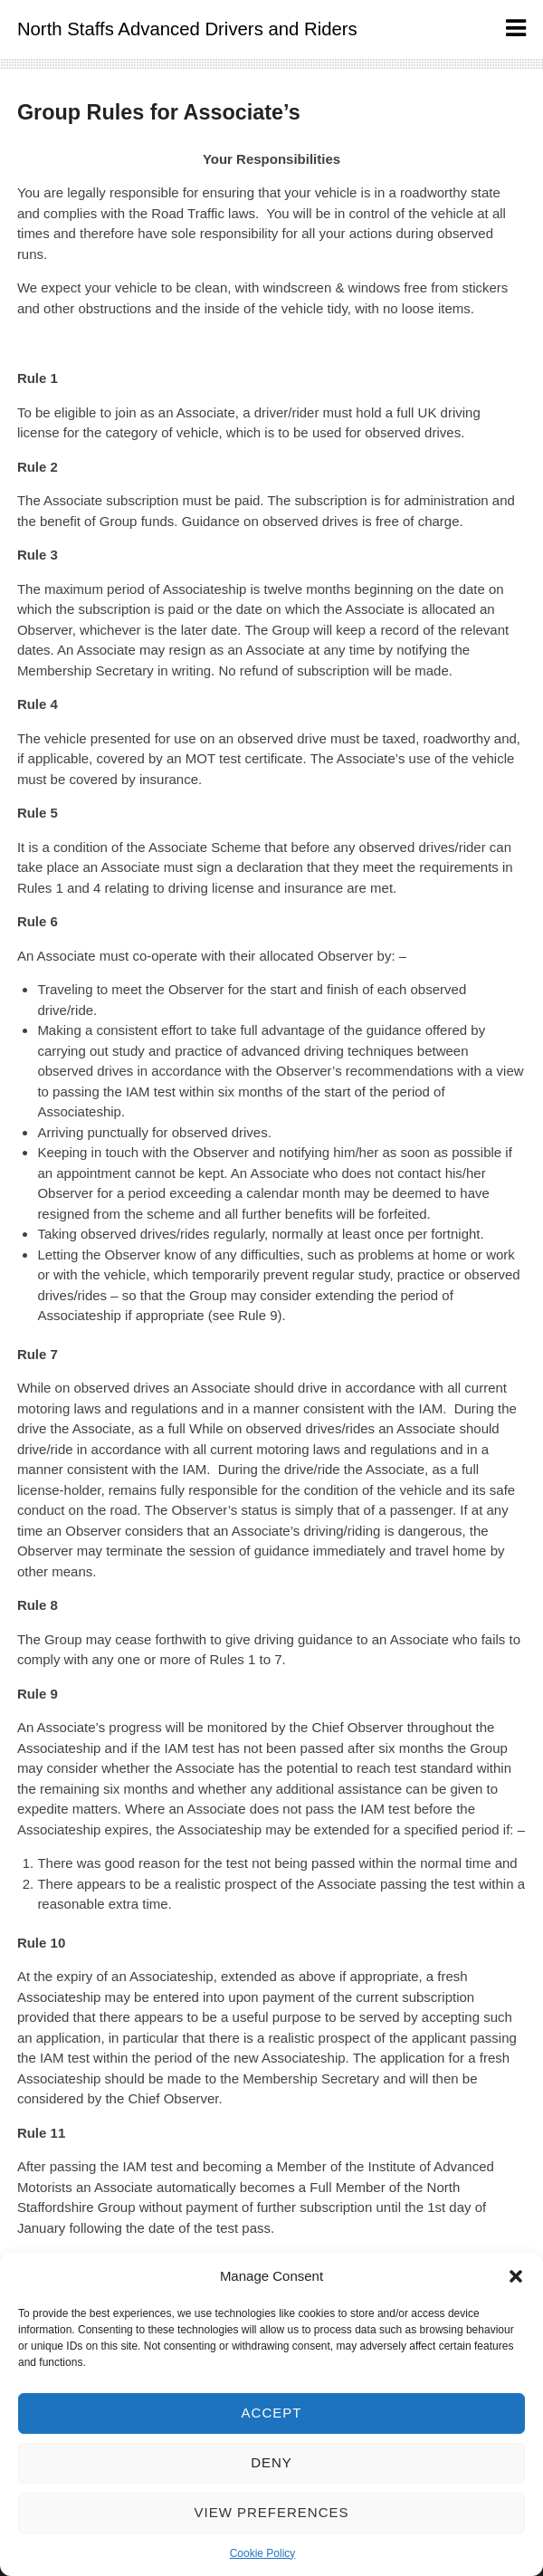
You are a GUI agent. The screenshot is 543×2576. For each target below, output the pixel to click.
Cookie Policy (263, 2553)
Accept (272, 2412)
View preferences (271, 2512)
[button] (516, 2276)
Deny (271, 2462)
